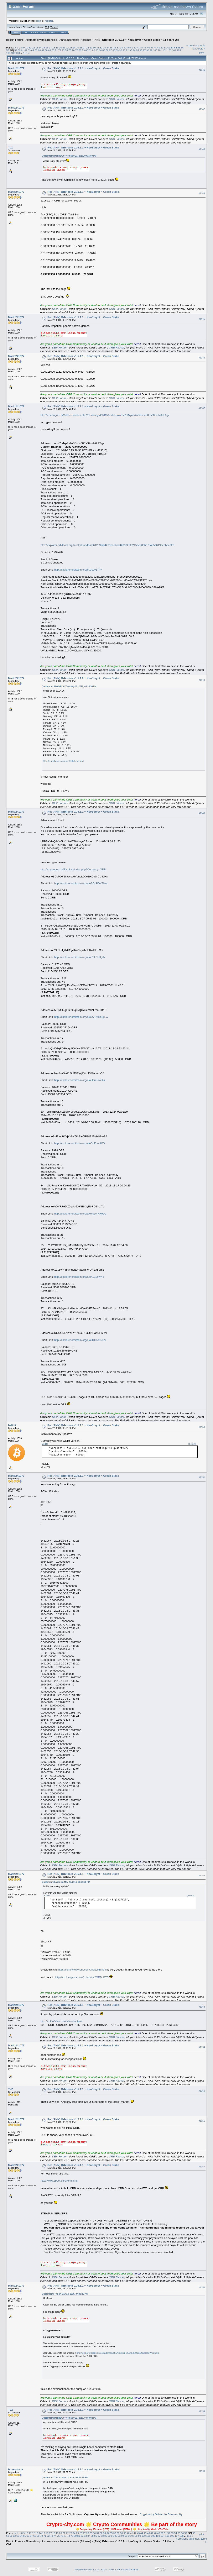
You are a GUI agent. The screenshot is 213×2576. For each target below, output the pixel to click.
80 (86, 50)
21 (64, 47)
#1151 (202, 1477)
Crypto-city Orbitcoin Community (161, 2514)
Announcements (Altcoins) (75, 39)
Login (43, 32)
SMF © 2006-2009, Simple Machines (120, 2569)
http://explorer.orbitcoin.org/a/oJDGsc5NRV (80, 1340)
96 (141, 50)
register (49, 20)
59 (15, 50)
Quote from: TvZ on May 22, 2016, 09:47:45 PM (65, 2477)
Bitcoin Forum (14, 39)
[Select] (192, 1444)
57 (7, 50)
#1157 (202, 2166)
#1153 (202, 2006)
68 (46, 50)
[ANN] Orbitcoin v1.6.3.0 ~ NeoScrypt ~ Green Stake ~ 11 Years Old (136, 39)
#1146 (202, 357)
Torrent (54, 27)
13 (37, 47)
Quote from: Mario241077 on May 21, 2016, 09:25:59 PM (69, 156)
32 (101, 47)
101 (160, 50)
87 (110, 50)
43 (138, 47)
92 (127, 50)
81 (90, 50)
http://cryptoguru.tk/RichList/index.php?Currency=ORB (73, 869)
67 (42, 50)
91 (124, 50)
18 (53, 47)
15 (43, 47)
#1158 (202, 2287)
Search (34, 32)
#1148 (202, 680)
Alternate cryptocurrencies (41, 39)
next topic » (199, 48)
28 (87, 47)
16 (47, 47)
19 (57, 47)
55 (179, 47)
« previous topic (195, 45)
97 (144, 50)
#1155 (202, 2090)
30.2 (47, 27)
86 (107, 50)
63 (29, 50)
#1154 (202, 2047)
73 (63, 50)
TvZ (10, 147)
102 (164, 50)
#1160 (202, 2471)
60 (19, 50)
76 (73, 50)
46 (148, 47)
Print (201, 52)
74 (66, 50)
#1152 (202, 1875)
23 (70, 47)
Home (16, 32)
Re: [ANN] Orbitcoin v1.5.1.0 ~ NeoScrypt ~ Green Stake (83, 678)
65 (36, 50)
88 (114, 50)
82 (93, 50)
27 (84, 47)
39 (124, 47)
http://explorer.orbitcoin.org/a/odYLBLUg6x (79, 957)
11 (30, 47)
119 (25, 53)
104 (174, 50)
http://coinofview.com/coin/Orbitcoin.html (63, 761)
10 (26, 47)
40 (128, 47)
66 (39, 50)
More (63, 32)
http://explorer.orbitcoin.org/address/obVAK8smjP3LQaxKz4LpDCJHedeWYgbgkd (118, 2353)
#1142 (202, 109)
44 (141, 47)
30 (94, 47)
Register (53, 32)
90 (120, 50)
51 (165, 47)
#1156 (202, 2121)
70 (53, 50)
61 (22, 50)
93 (130, 50)
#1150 (202, 1427)
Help (25, 32)
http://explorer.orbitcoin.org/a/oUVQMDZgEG (81, 1016)
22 (67, 47)
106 (8, 53)
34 (107, 47)
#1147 (202, 408)
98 (147, 50)
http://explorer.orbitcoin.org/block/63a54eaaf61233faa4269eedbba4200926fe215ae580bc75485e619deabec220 (107, 545)
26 (80, 47)
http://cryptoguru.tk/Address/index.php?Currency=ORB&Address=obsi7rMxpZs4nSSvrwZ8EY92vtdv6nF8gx (105, 415)
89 (117, 50)
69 (49, 50)
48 (155, 47)
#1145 (202, 319)
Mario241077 (16, 68)
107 (13, 53)
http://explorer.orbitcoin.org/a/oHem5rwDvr (79, 1080)
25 (77, 47)
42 (135, 47)
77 (76, 50)
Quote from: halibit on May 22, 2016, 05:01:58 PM (66, 1882)
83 (96, 50)
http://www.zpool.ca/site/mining (59, 2180)
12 (33, 47)
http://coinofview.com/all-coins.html (61, 2021)
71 (56, 50)
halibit (12, 1425)
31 (97, 47)
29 (91, 47)
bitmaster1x (15, 2469)
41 (131, 47)
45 (145, 47)
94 (134, 50)
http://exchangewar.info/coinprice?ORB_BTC (82, 1977)
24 (74, 47)
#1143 (202, 149)
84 (100, 50)
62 (26, 50)
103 (169, 50)
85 (103, 50)
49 (158, 47)
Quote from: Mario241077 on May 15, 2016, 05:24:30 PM (69, 686)
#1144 (202, 193)
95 (137, 50)
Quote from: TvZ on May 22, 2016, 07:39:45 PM (65, 2294)
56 (182, 47)
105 (179, 50)
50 (162, 47)
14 (40, 47)
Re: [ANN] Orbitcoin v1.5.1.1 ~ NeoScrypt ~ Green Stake (83, 68)
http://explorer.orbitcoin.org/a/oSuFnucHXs (79, 1143)
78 (80, 50)
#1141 (202, 70)
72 (59, 50)
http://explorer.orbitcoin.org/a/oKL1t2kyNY (79, 1276)
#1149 (202, 813)
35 (111, 47)
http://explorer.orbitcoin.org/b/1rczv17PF (78, 569)
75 (69, 50)
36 (114, 47)
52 (168, 47)
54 (175, 47)
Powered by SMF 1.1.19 (87, 2569)
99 (151, 50)
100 (155, 50)
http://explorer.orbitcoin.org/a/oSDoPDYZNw (80, 883)
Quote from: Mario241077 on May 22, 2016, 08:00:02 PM (69, 2418)
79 (83, 50)
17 (50, 47)
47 (152, 47)
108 (18, 53)
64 (32, 50)
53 (172, 47)
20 (60, 47)
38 (121, 47)
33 (104, 47)
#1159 (202, 2411)
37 (118, 47)
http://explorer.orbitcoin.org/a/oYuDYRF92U (80, 1213)
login (39, 20)
